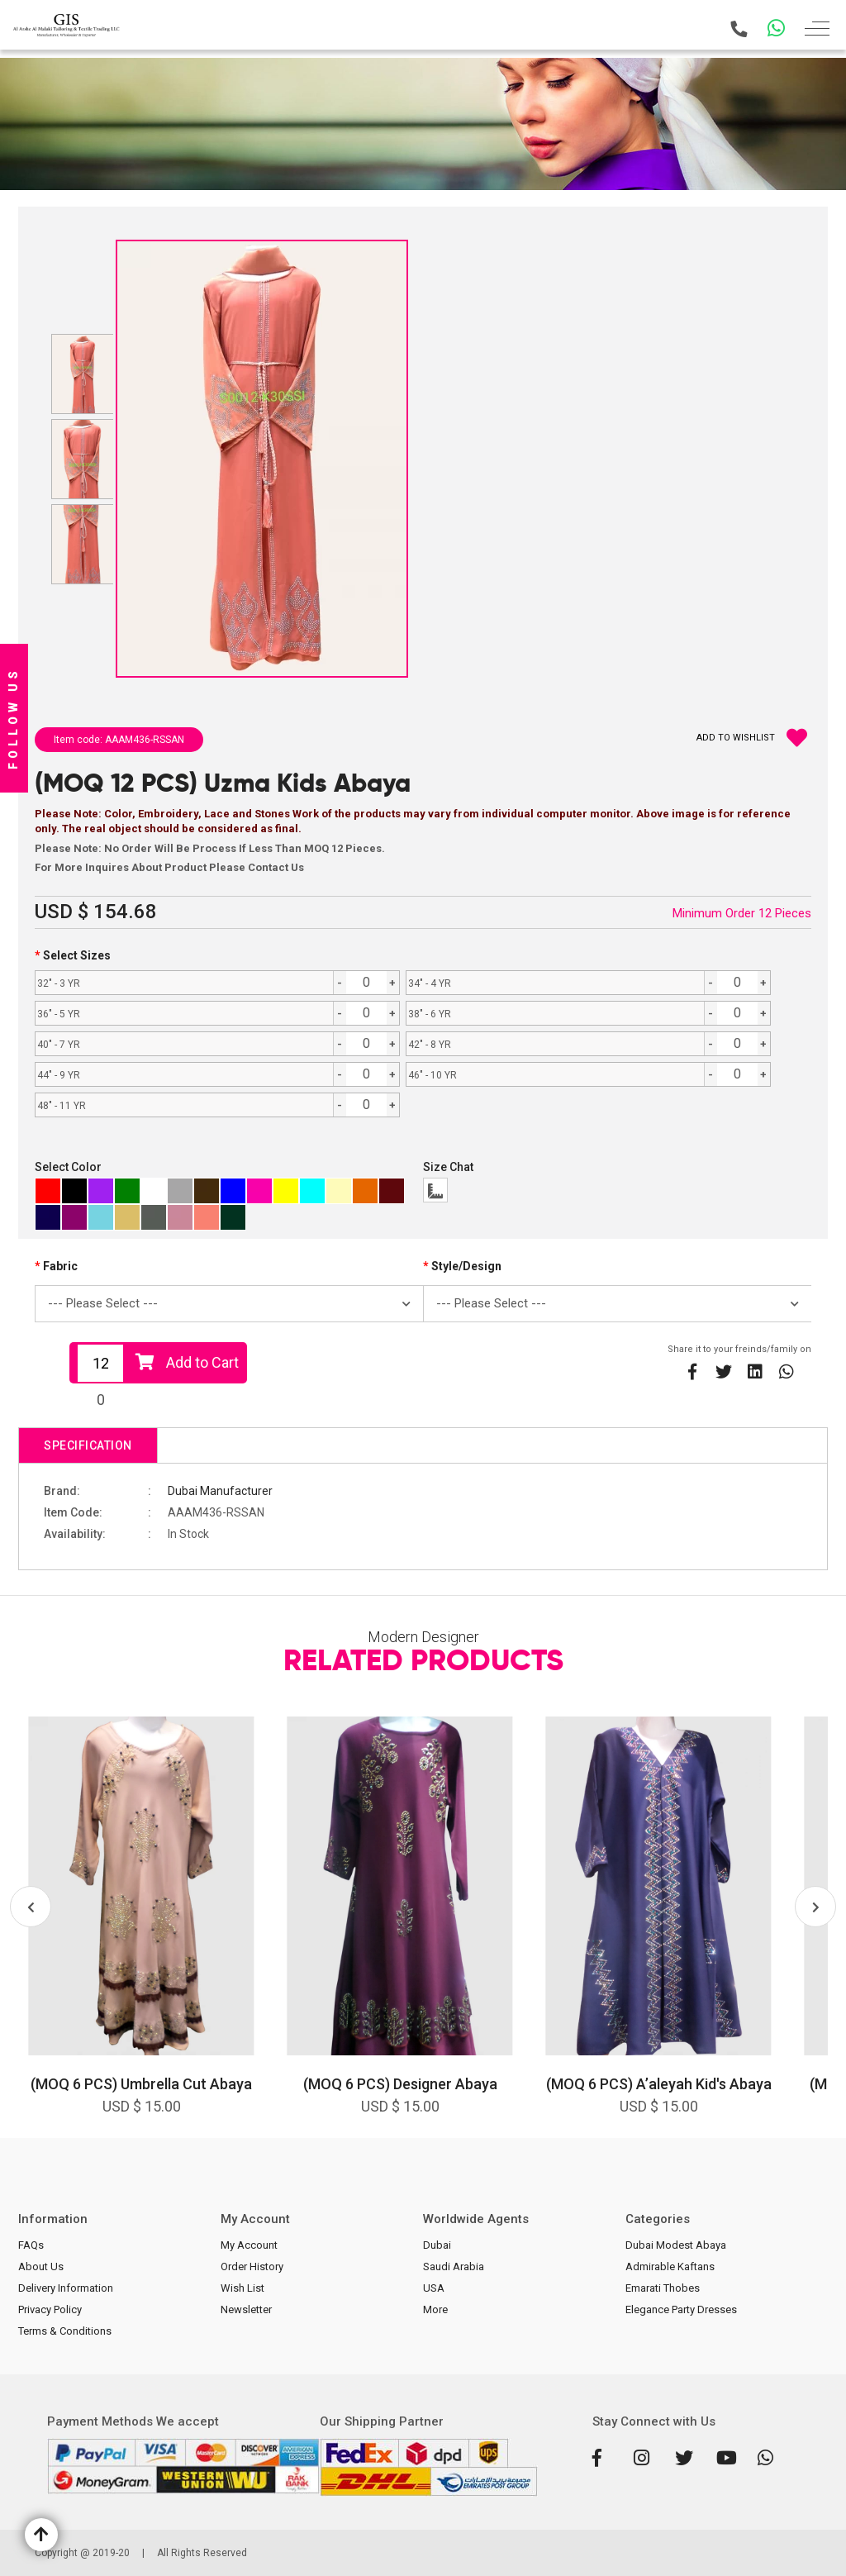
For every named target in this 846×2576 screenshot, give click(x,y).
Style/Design (466, 1266)
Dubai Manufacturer (220, 1491)
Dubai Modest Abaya (675, 2245)
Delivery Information (65, 2288)
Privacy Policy (50, 2309)
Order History (252, 2266)
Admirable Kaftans (670, 2266)
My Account (249, 2245)
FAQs (31, 2245)
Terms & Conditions (65, 2331)
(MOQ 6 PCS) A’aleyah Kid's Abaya (659, 2084)
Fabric (60, 1266)
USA (433, 2288)
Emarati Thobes (662, 2288)
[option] (141, 1927)
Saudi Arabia (453, 2266)
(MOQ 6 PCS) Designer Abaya (400, 2084)
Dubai (437, 2245)
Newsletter (246, 2309)
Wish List (242, 2288)
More (435, 2309)
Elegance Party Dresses (681, 2309)
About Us (41, 2266)
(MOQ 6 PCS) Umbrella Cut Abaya (141, 2084)
